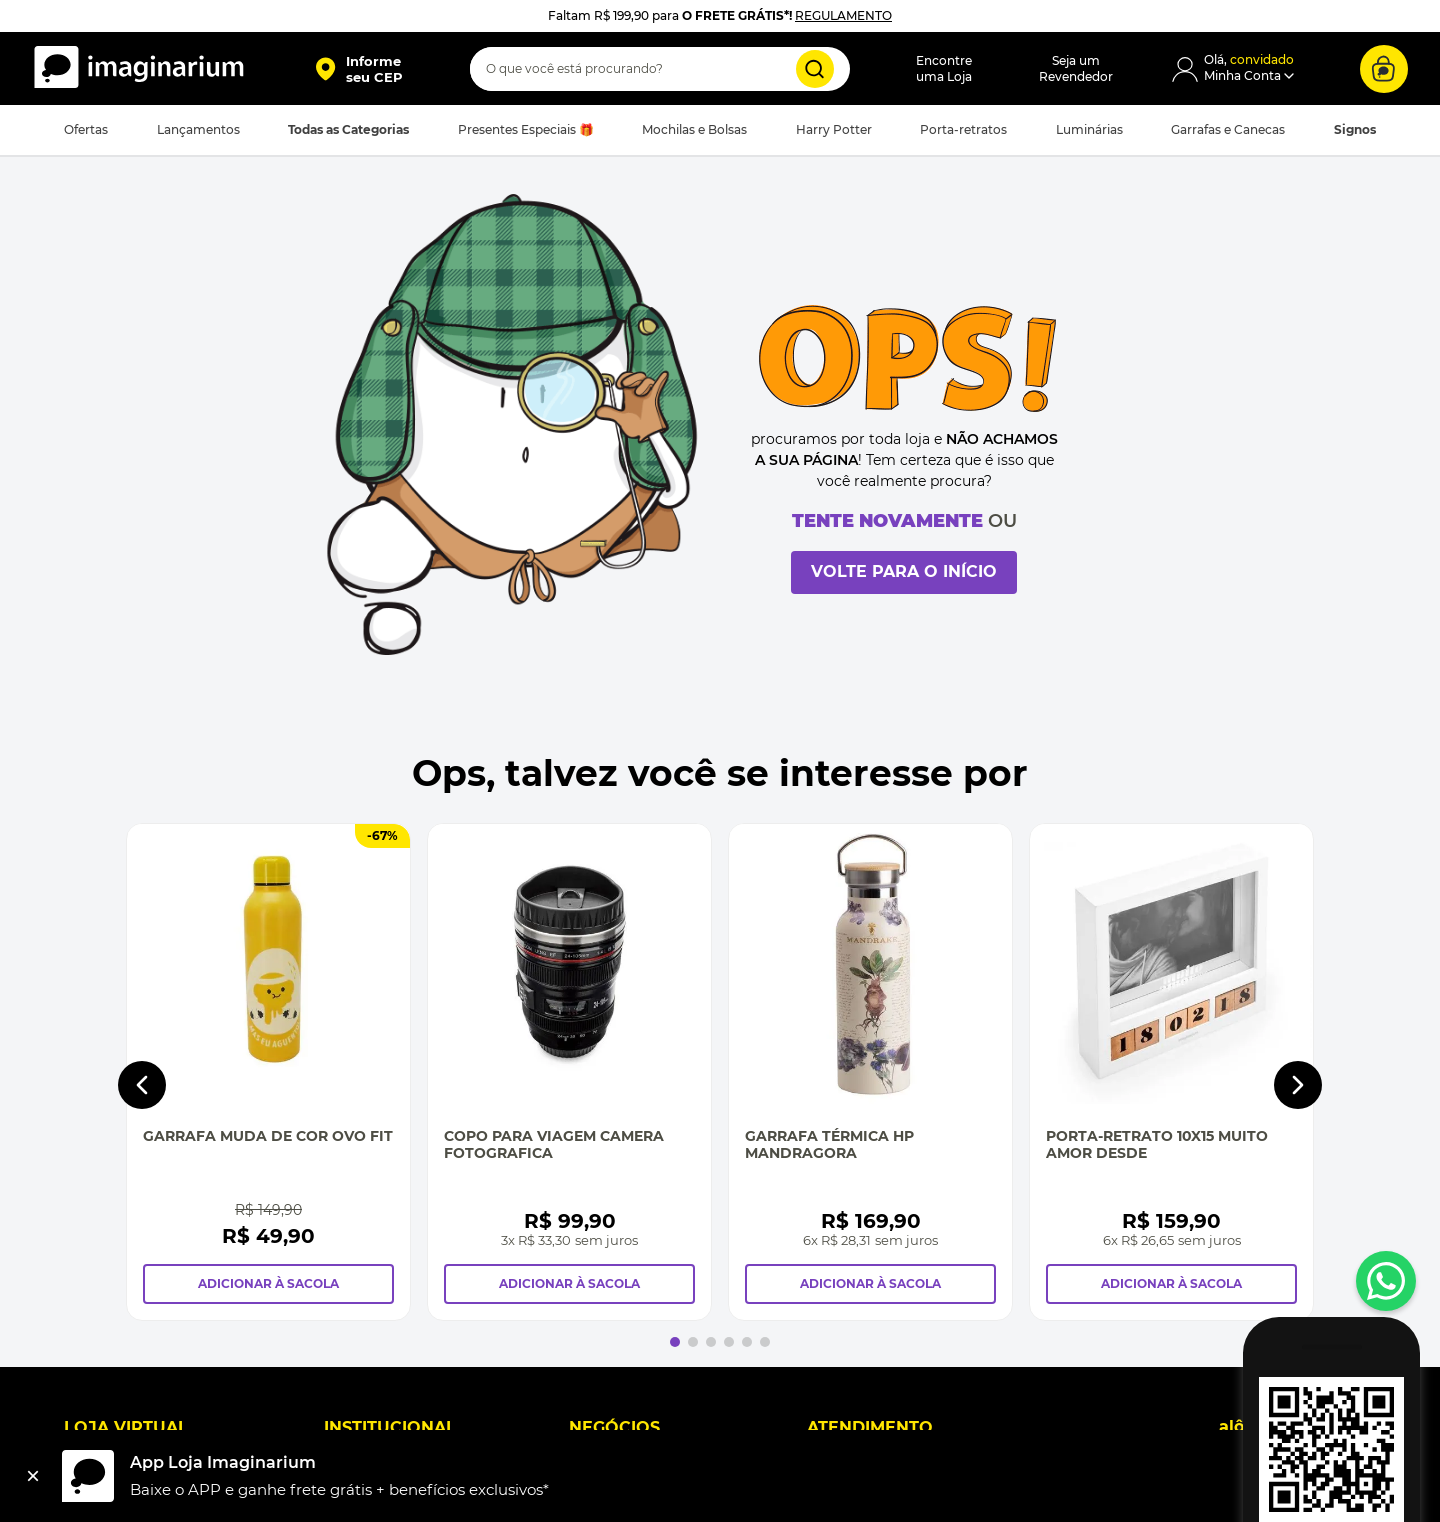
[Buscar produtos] (815, 69)
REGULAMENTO (843, 15)
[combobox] (660, 69)
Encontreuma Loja (944, 68)
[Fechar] (33, 1476)
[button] (358, 69)
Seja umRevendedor (1076, 68)
